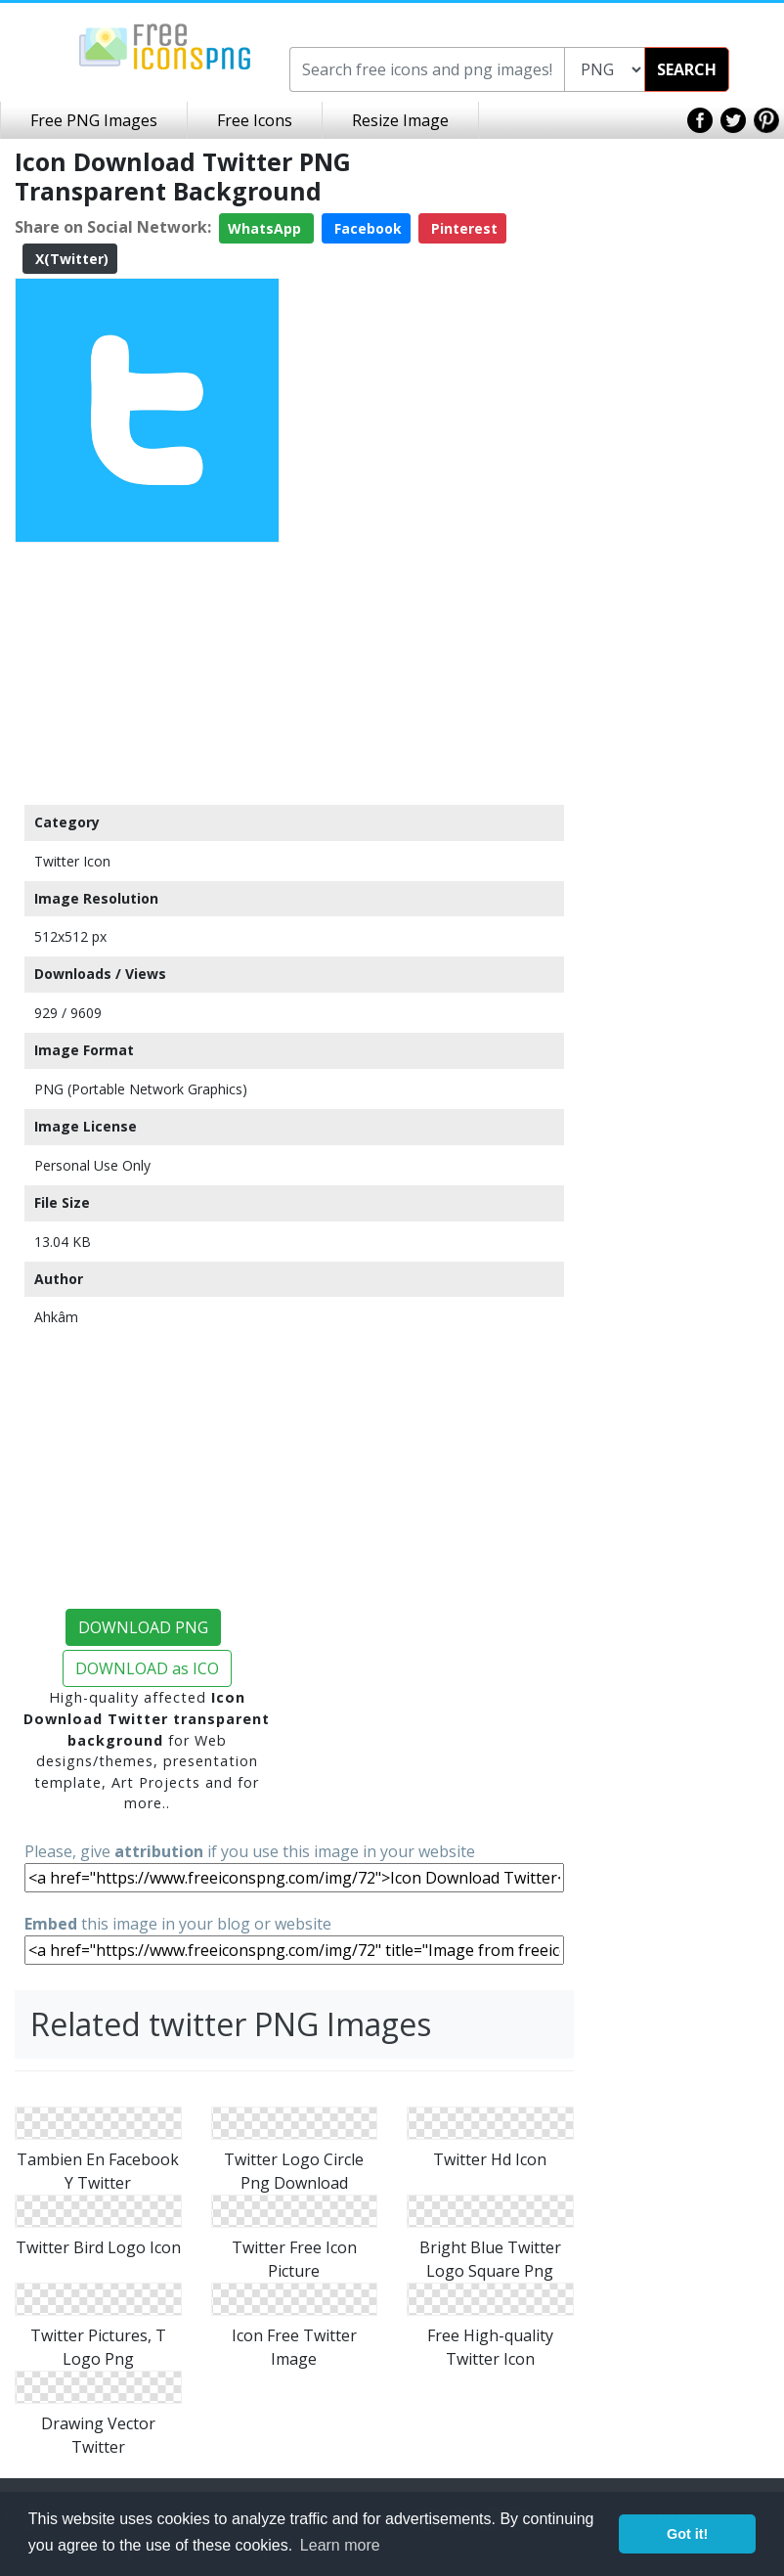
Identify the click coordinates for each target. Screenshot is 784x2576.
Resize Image (400, 120)
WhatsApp (266, 228)
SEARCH (687, 69)
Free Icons (254, 120)
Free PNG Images (93, 120)
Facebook (366, 228)
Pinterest (462, 228)
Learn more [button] (340, 2545)
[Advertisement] (147, 673)
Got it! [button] (687, 2534)
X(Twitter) (70, 258)
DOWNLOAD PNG (143, 1627)
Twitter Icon (72, 861)
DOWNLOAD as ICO (147, 1668)
